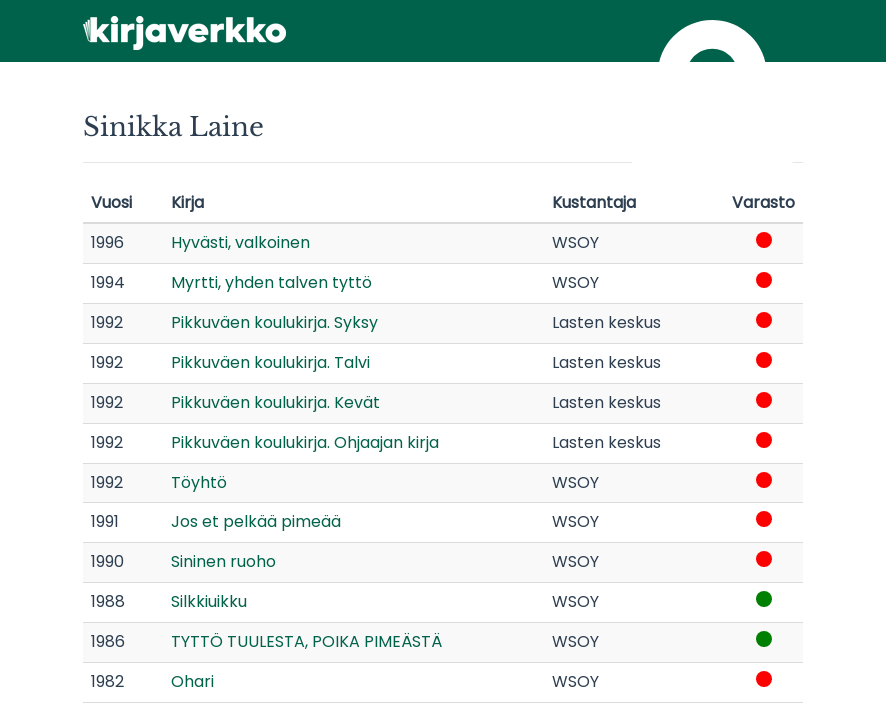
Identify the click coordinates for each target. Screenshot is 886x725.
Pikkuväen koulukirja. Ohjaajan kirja (305, 442)
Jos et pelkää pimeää (256, 521)
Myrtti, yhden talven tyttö (271, 282)
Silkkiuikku (209, 601)
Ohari (192, 681)
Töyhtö (199, 482)
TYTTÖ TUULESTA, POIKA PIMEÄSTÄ (306, 641)
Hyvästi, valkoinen (240, 242)
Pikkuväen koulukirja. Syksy (274, 322)
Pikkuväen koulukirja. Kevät (275, 402)
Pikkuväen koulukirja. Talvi (270, 362)
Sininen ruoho (223, 561)
